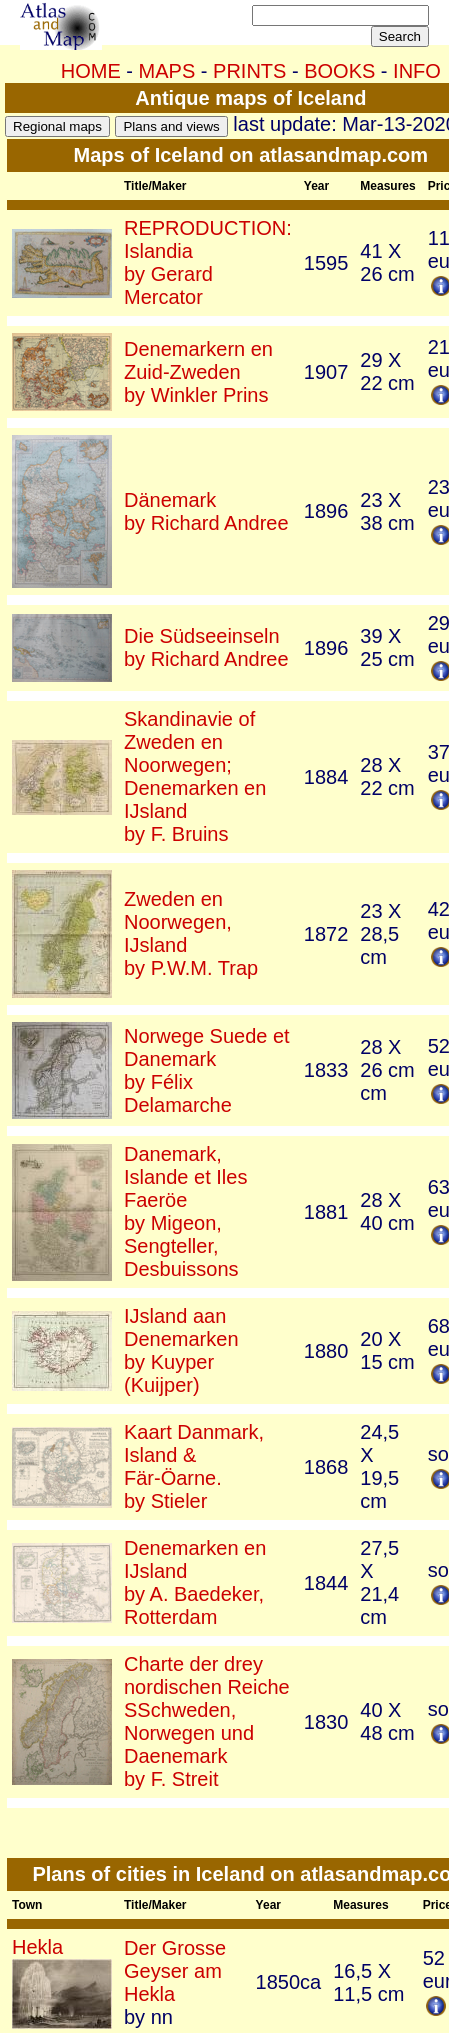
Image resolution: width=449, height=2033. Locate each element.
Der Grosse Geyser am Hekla (175, 1971)
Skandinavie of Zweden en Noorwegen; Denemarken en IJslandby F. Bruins (195, 776)
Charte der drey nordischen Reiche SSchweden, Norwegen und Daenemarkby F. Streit (207, 1721)
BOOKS (339, 71)
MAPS (167, 71)
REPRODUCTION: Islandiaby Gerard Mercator (208, 262)
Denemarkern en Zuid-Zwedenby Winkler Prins (198, 372)
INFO (417, 71)
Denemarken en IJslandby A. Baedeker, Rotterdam (195, 1582)
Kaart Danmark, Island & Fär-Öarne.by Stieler (194, 1466)
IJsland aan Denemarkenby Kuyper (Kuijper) (181, 1350)
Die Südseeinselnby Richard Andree (206, 647)
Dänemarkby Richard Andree (206, 511)
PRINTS (249, 71)
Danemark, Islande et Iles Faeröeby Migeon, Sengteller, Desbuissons (185, 1211)
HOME (91, 71)
